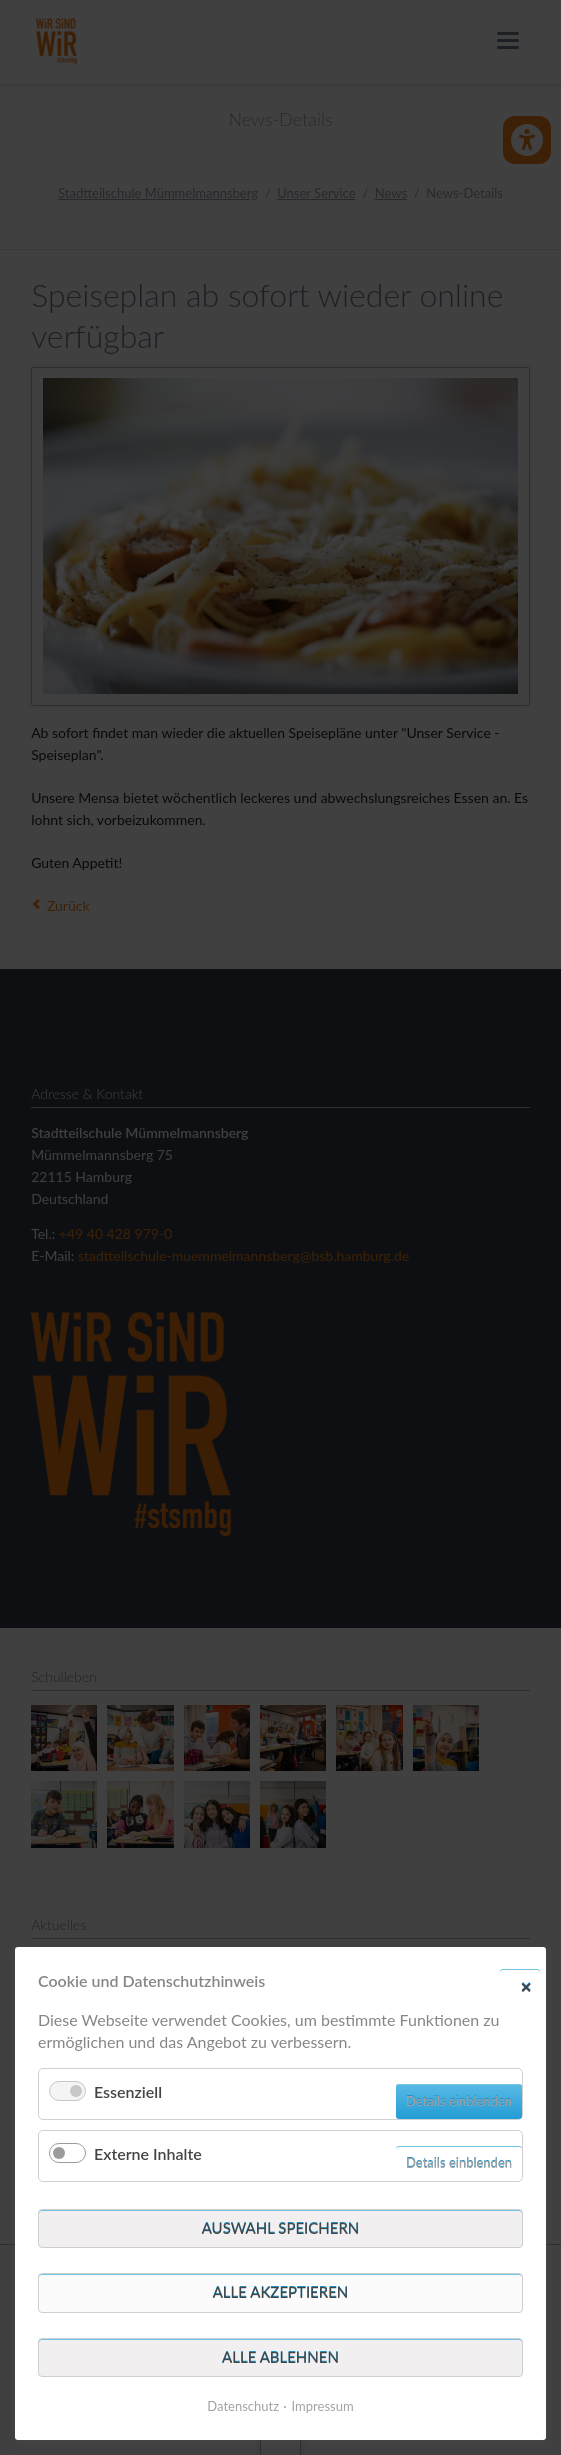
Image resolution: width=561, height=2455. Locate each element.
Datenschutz (243, 2406)
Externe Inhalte (148, 2153)
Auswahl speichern (281, 2228)
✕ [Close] (526, 1986)
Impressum (323, 2406)
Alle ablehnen (280, 2357)
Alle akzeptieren (281, 2292)
